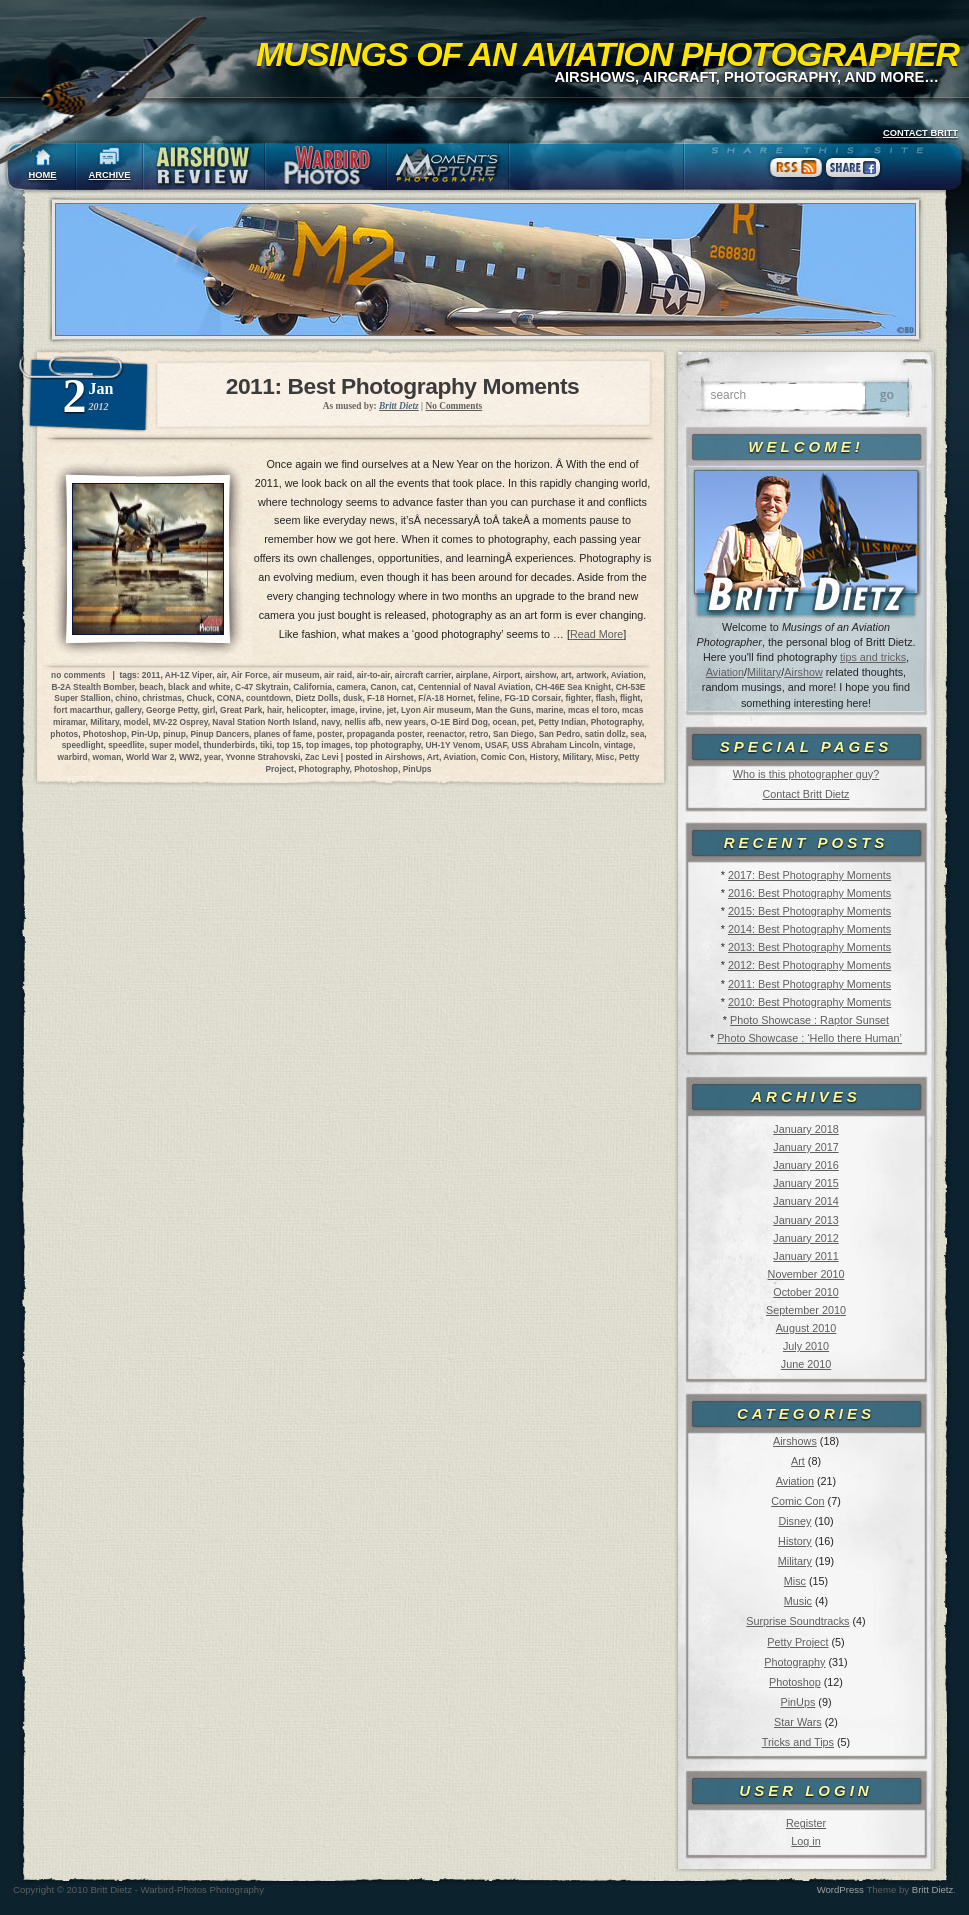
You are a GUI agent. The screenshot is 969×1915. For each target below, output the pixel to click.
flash (606, 698)
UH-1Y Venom (452, 745)
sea (637, 734)
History (795, 1541)
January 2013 (805, 1220)
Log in (805, 1841)
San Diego (513, 734)
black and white (199, 687)
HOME (43, 175)
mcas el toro (592, 710)
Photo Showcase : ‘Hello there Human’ (809, 1038)
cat (407, 687)
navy (330, 722)
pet (527, 722)
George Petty (172, 710)
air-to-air (374, 675)
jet (392, 710)
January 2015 (805, 1183)
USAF (496, 745)
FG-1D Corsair (532, 698)
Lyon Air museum (436, 710)
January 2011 (805, 1256)
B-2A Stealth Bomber (93, 687)
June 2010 (806, 1364)
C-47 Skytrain (262, 687)
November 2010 (806, 1274)
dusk (353, 698)
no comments (78, 675)
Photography (794, 1662)
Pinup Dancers (219, 734)
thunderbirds (230, 745)
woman (106, 757)
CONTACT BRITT (920, 133)
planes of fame (283, 734)
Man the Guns (503, 710)
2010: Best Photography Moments (809, 1002)
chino (126, 698)
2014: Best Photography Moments (809, 929)
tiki (266, 745)
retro (478, 734)
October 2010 (805, 1292)
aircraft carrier (423, 675)
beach (151, 687)
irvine (371, 710)
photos (64, 734)
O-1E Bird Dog (459, 722)
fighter (578, 698)
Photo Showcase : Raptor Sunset (809, 1020)
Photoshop (795, 1682)
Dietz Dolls (316, 698)
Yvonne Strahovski (262, 757)
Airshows (795, 1441)
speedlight (83, 745)
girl (208, 710)
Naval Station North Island (264, 722)
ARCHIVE (110, 175)
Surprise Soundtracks (797, 1621)
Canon (384, 687)
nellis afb (362, 722)
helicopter (307, 710)
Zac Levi (322, 757)
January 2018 (805, 1129)
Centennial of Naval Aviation (474, 687)
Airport (506, 675)
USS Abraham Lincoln (555, 745)
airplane (472, 675)
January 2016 (805, 1165)
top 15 (289, 745)
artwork (591, 675)
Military (764, 672)
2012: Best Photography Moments (809, 965)
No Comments (453, 406)
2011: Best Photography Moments (809, 984)
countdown (268, 698)
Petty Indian (562, 722)
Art (798, 1461)
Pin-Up (144, 734)
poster (329, 734)
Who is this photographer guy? (806, 774)
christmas (162, 698)
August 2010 (806, 1328)
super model (174, 745)
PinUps (797, 1702)
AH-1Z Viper (188, 675)
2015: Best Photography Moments (809, 911)
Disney (794, 1521)
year (212, 757)
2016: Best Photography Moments (809, 893)
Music (798, 1601)
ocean (504, 722)
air (222, 675)
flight (630, 698)
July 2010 (806, 1346)
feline (489, 698)
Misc (795, 1581)
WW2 (189, 757)
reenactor (446, 734)
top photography (388, 745)
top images (328, 745)
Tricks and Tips (798, 1742)
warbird (72, 757)
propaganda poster (384, 734)
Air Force (249, 675)
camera (351, 687)
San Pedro (559, 734)
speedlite (126, 745)
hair (274, 710)
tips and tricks (873, 657)
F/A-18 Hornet (445, 698)
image (343, 710)
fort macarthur (82, 710)
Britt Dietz (933, 1889)
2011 (151, 675)
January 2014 (805, 1201)
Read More (596, 634)
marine (549, 710)
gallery (128, 710)
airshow (540, 675)
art (566, 675)
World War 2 (150, 757)
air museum (295, 675)
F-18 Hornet (390, 698)
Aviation (725, 672)
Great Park (241, 710)
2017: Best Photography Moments (809, 875)
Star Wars (798, 1722)
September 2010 (806, 1310)
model (136, 722)
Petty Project (797, 1642)
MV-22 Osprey (180, 722)
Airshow (803, 672)
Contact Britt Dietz (805, 794)
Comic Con (797, 1501)
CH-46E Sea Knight (573, 687)
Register (806, 1823)
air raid (338, 675)
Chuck (200, 698)
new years (405, 722)
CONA (229, 698)
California (312, 687)
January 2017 (805, 1147)
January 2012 (805, 1238)
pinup (174, 734)
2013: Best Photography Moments (809, 947)
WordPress (840, 1889)
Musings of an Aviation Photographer (607, 54)
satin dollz (605, 734)
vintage (618, 745)
